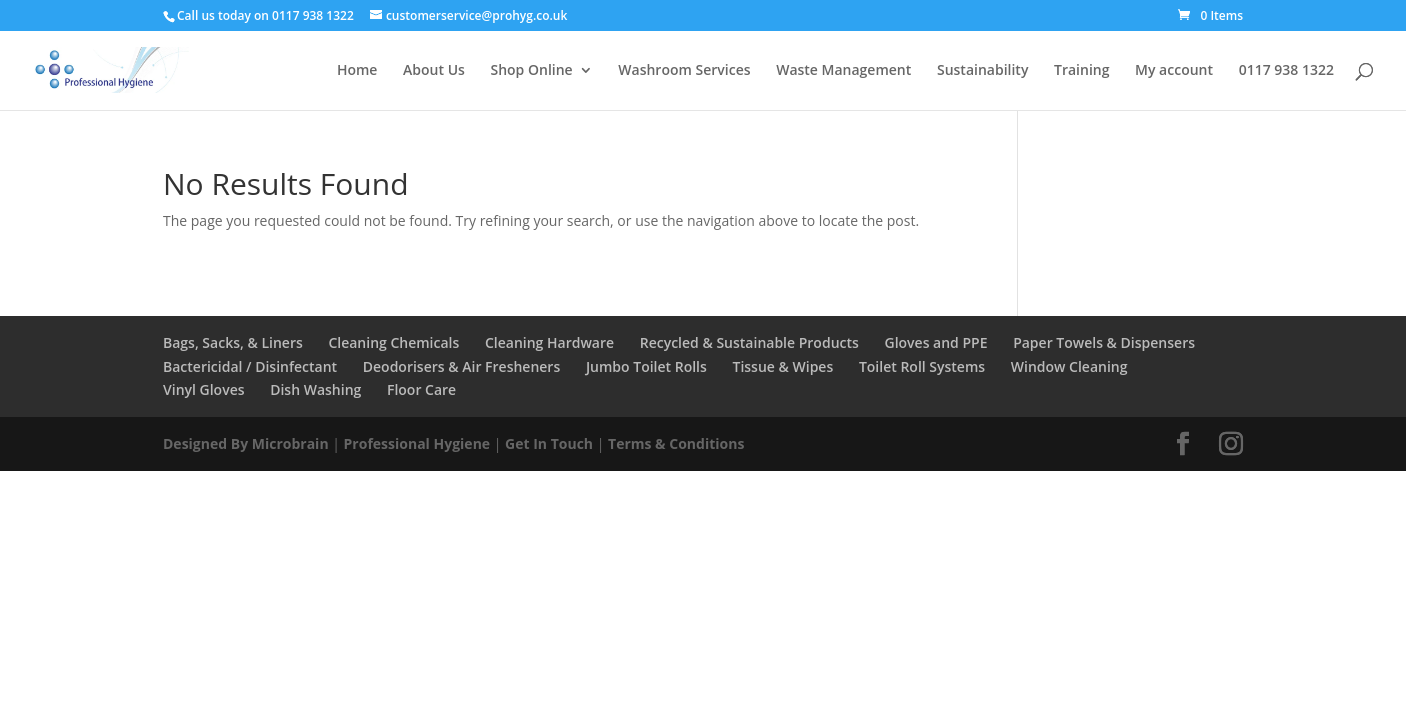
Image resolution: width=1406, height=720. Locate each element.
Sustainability (982, 71)
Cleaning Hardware (549, 342)
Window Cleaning (1069, 366)
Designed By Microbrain (246, 443)
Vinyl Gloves (204, 389)
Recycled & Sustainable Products (749, 342)
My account (1174, 71)
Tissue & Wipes (782, 366)
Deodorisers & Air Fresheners (461, 366)
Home (357, 71)
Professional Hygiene (417, 443)
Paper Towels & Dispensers (1104, 342)
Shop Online (531, 71)
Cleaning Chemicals (393, 342)
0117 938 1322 (1286, 71)
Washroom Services (684, 71)
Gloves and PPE (935, 342)
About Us (434, 71)
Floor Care (421, 389)
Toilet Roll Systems (922, 366)
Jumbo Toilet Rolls (646, 366)
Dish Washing (315, 389)
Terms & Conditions (676, 443)
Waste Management (843, 71)
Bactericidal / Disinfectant (250, 366)
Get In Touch (549, 443)
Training (1081, 71)
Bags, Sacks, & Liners (233, 342)
